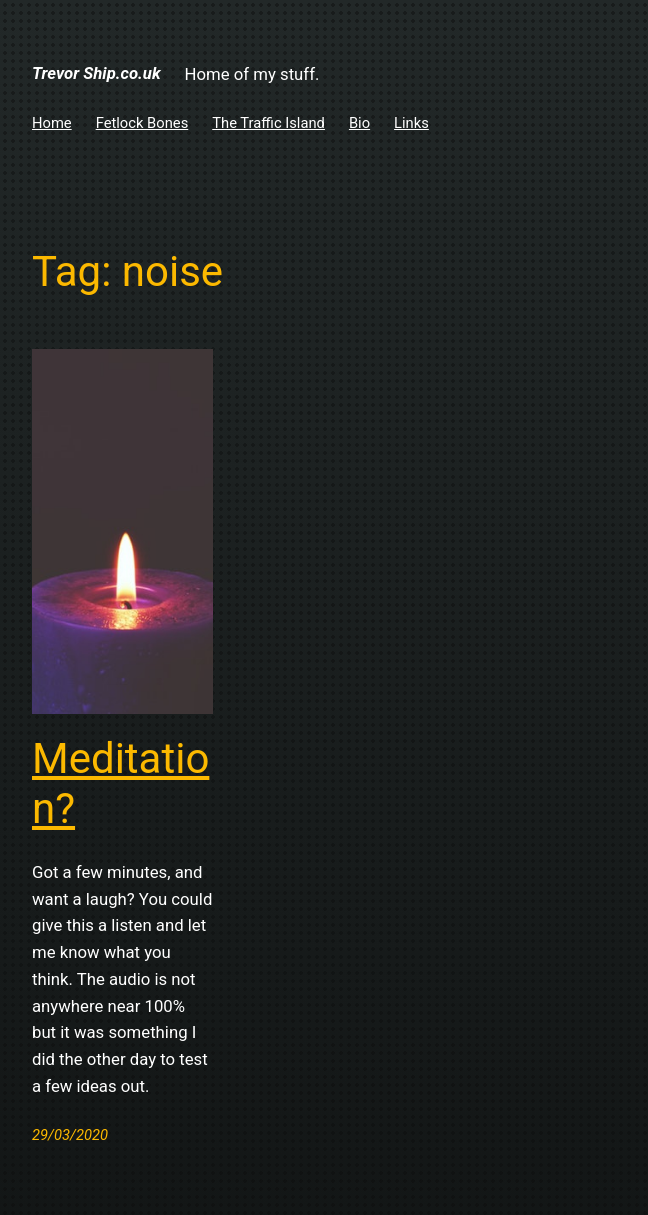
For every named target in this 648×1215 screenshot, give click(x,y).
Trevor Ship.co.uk (96, 73)
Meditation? (120, 783)
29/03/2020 (70, 1135)
